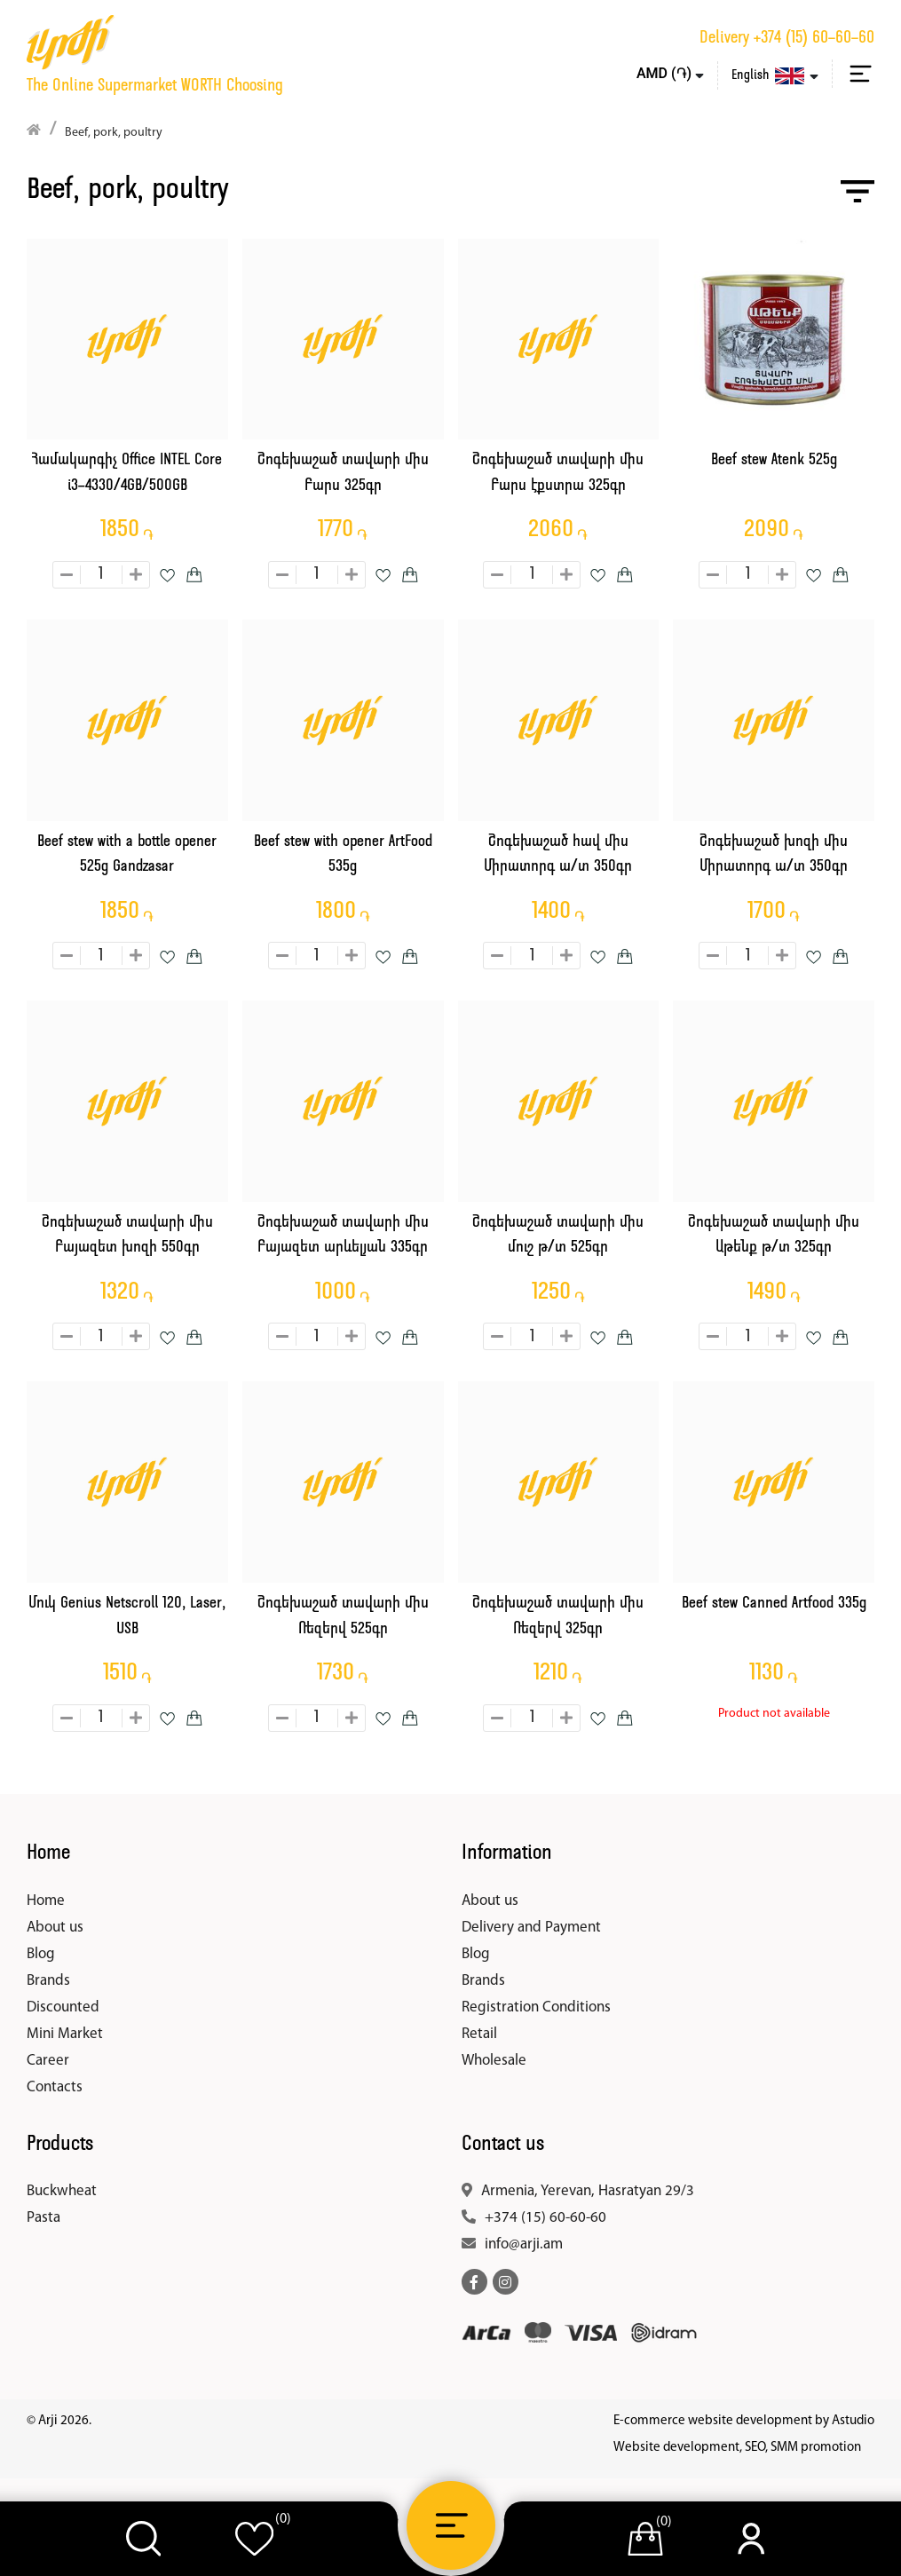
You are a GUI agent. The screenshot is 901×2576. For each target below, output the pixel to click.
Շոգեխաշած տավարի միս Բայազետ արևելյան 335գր (343, 1235)
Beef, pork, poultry (113, 132)
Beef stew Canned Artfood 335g (774, 1603)
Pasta (43, 2217)
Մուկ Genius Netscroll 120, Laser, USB (126, 1616)
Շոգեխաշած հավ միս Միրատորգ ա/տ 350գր (558, 855)
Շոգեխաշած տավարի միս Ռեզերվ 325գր (558, 1616)
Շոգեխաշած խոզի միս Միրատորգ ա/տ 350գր (773, 855)
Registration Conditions (536, 2007)
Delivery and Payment (531, 1927)
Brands (48, 1980)
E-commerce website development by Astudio (743, 2421)
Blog (41, 1954)
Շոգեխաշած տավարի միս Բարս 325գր (343, 473)
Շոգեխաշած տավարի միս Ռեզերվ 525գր (343, 1616)
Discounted (63, 2007)
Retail (479, 2034)
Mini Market (65, 2034)
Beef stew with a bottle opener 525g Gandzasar (127, 855)
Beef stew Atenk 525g (774, 460)
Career (48, 2060)
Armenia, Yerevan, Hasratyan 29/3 (587, 2191)
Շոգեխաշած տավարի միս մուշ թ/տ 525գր (558, 1235)
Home (46, 1900)
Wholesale (494, 2060)
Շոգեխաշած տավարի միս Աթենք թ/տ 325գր (773, 1235)
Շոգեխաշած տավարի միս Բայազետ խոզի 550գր (127, 1235)
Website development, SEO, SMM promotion (737, 2447)
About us (55, 1927)
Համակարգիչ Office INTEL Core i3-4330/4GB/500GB (127, 473)
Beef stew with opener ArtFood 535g (343, 855)
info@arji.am (524, 2244)
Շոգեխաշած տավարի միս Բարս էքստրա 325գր (558, 473)
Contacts (55, 2087)
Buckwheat (62, 2191)
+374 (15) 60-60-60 (814, 38)
